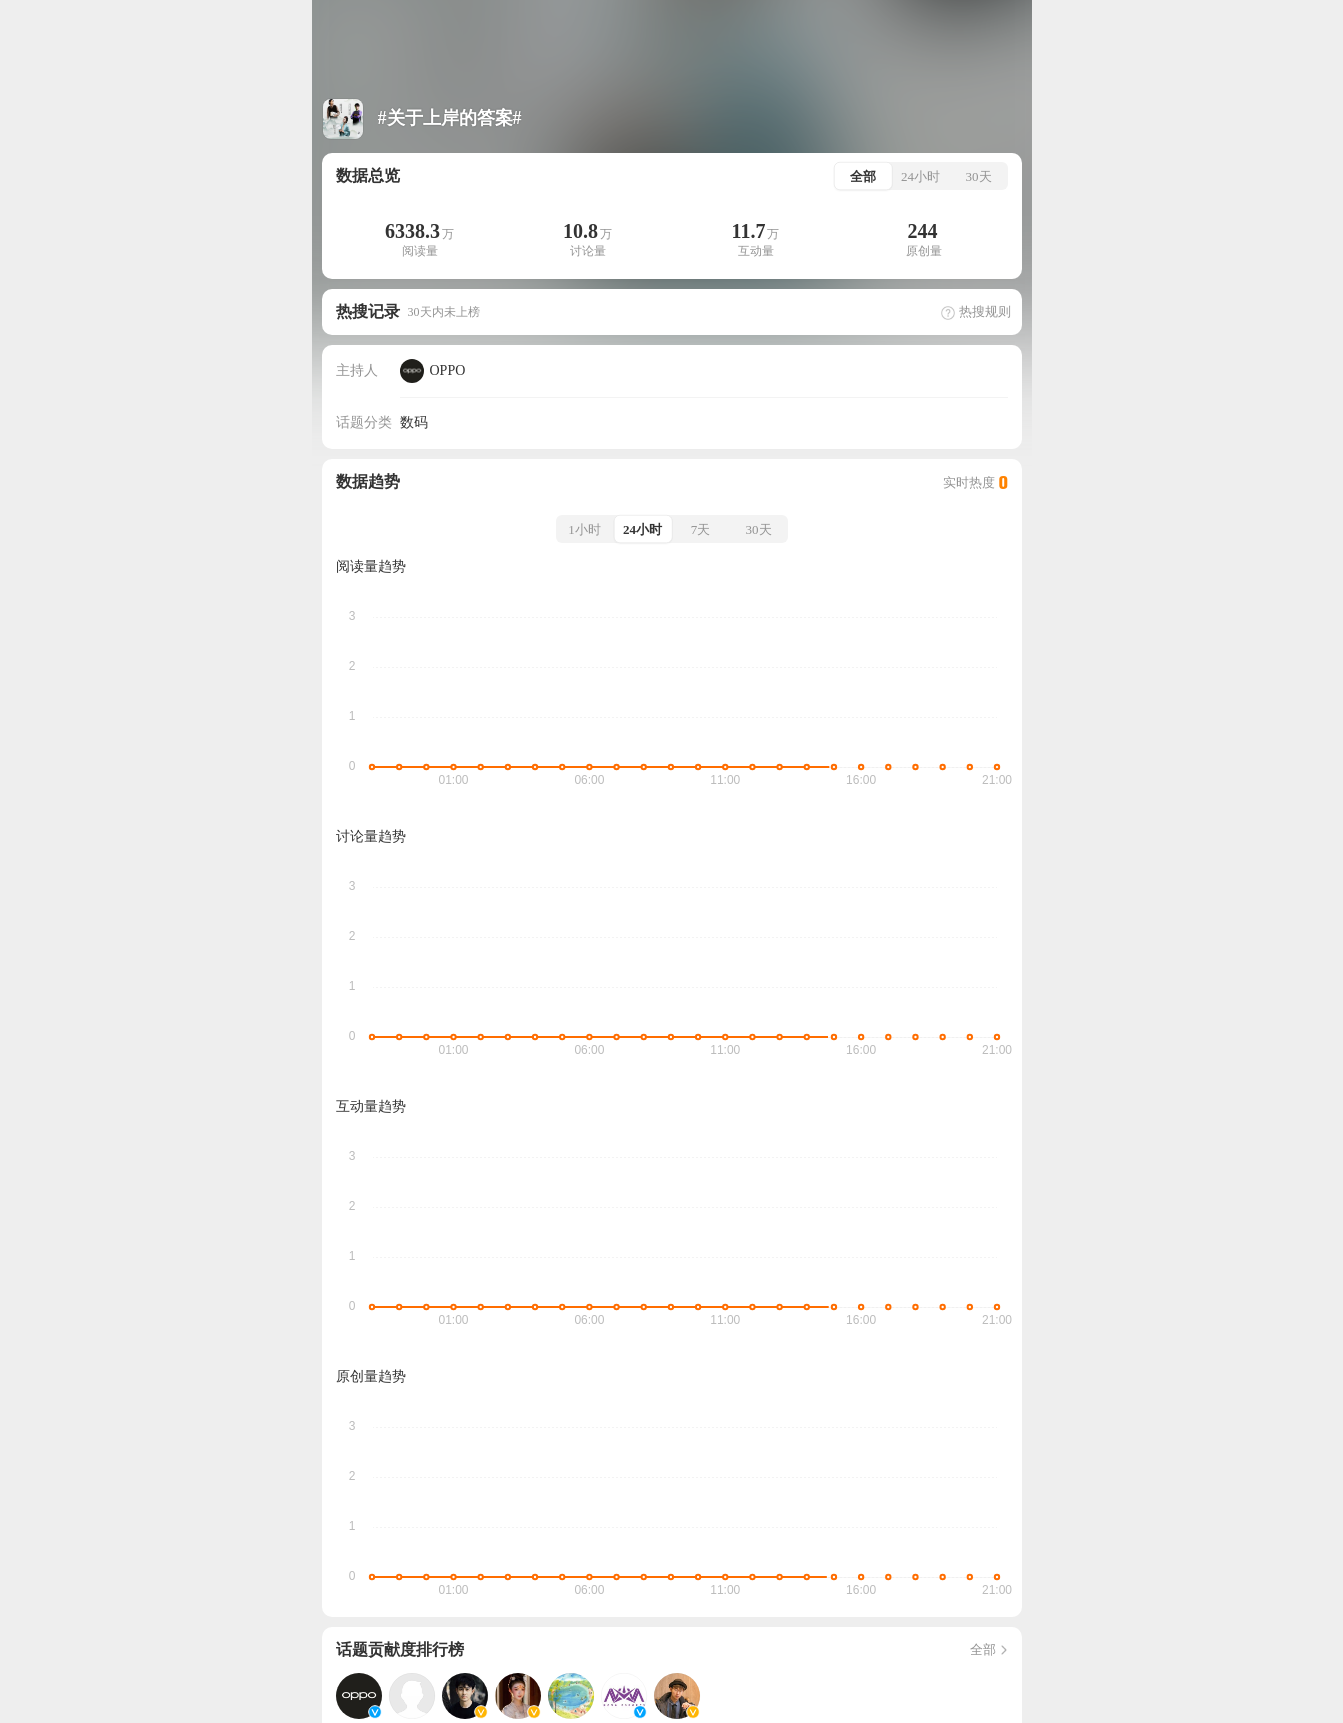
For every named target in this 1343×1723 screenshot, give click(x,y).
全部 (990, 1649)
